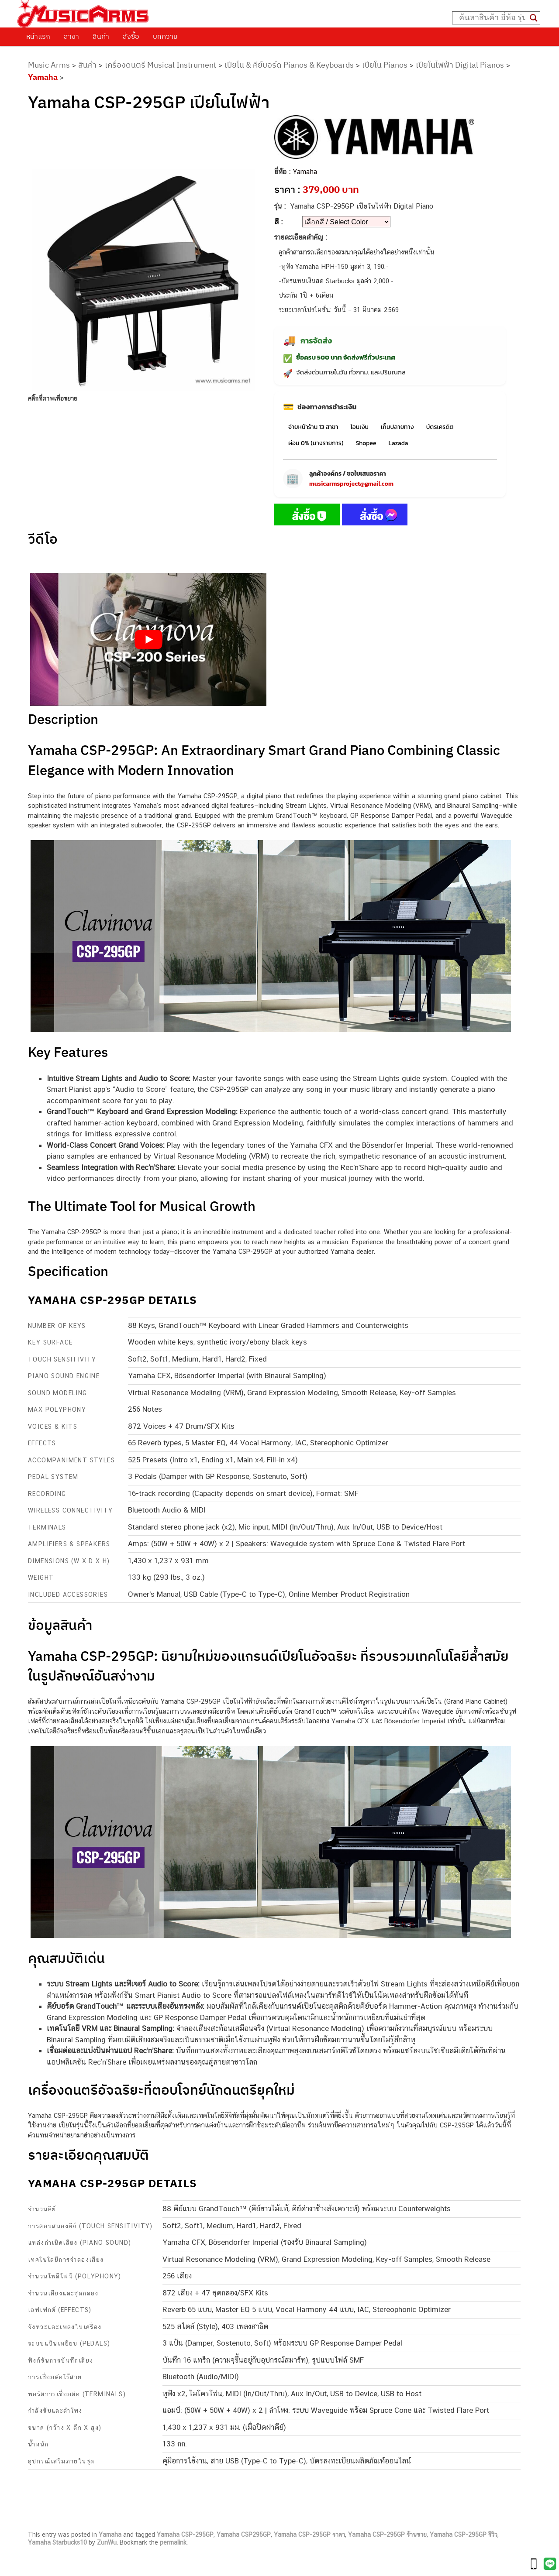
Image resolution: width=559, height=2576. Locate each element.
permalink (173, 2542)
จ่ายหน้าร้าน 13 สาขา (313, 427)
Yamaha (43, 77)
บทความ (165, 36)
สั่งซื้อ (131, 36)
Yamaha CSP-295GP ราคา (309, 2534)
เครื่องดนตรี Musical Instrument (160, 65)
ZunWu (107, 2542)
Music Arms (49, 65)
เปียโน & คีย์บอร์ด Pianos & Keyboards (289, 65)
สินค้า (101, 36)
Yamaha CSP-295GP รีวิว (463, 2534)
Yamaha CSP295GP (244, 2534)
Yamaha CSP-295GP (185, 2534)
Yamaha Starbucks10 (57, 2542)
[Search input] (492, 18)
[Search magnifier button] (534, 18)
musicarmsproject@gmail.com (351, 483)
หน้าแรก (38, 36)
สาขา (71, 36)
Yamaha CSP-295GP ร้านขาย (387, 2534)
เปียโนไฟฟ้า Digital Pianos (460, 65)
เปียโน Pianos (384, 65)
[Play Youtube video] (148, 639)
